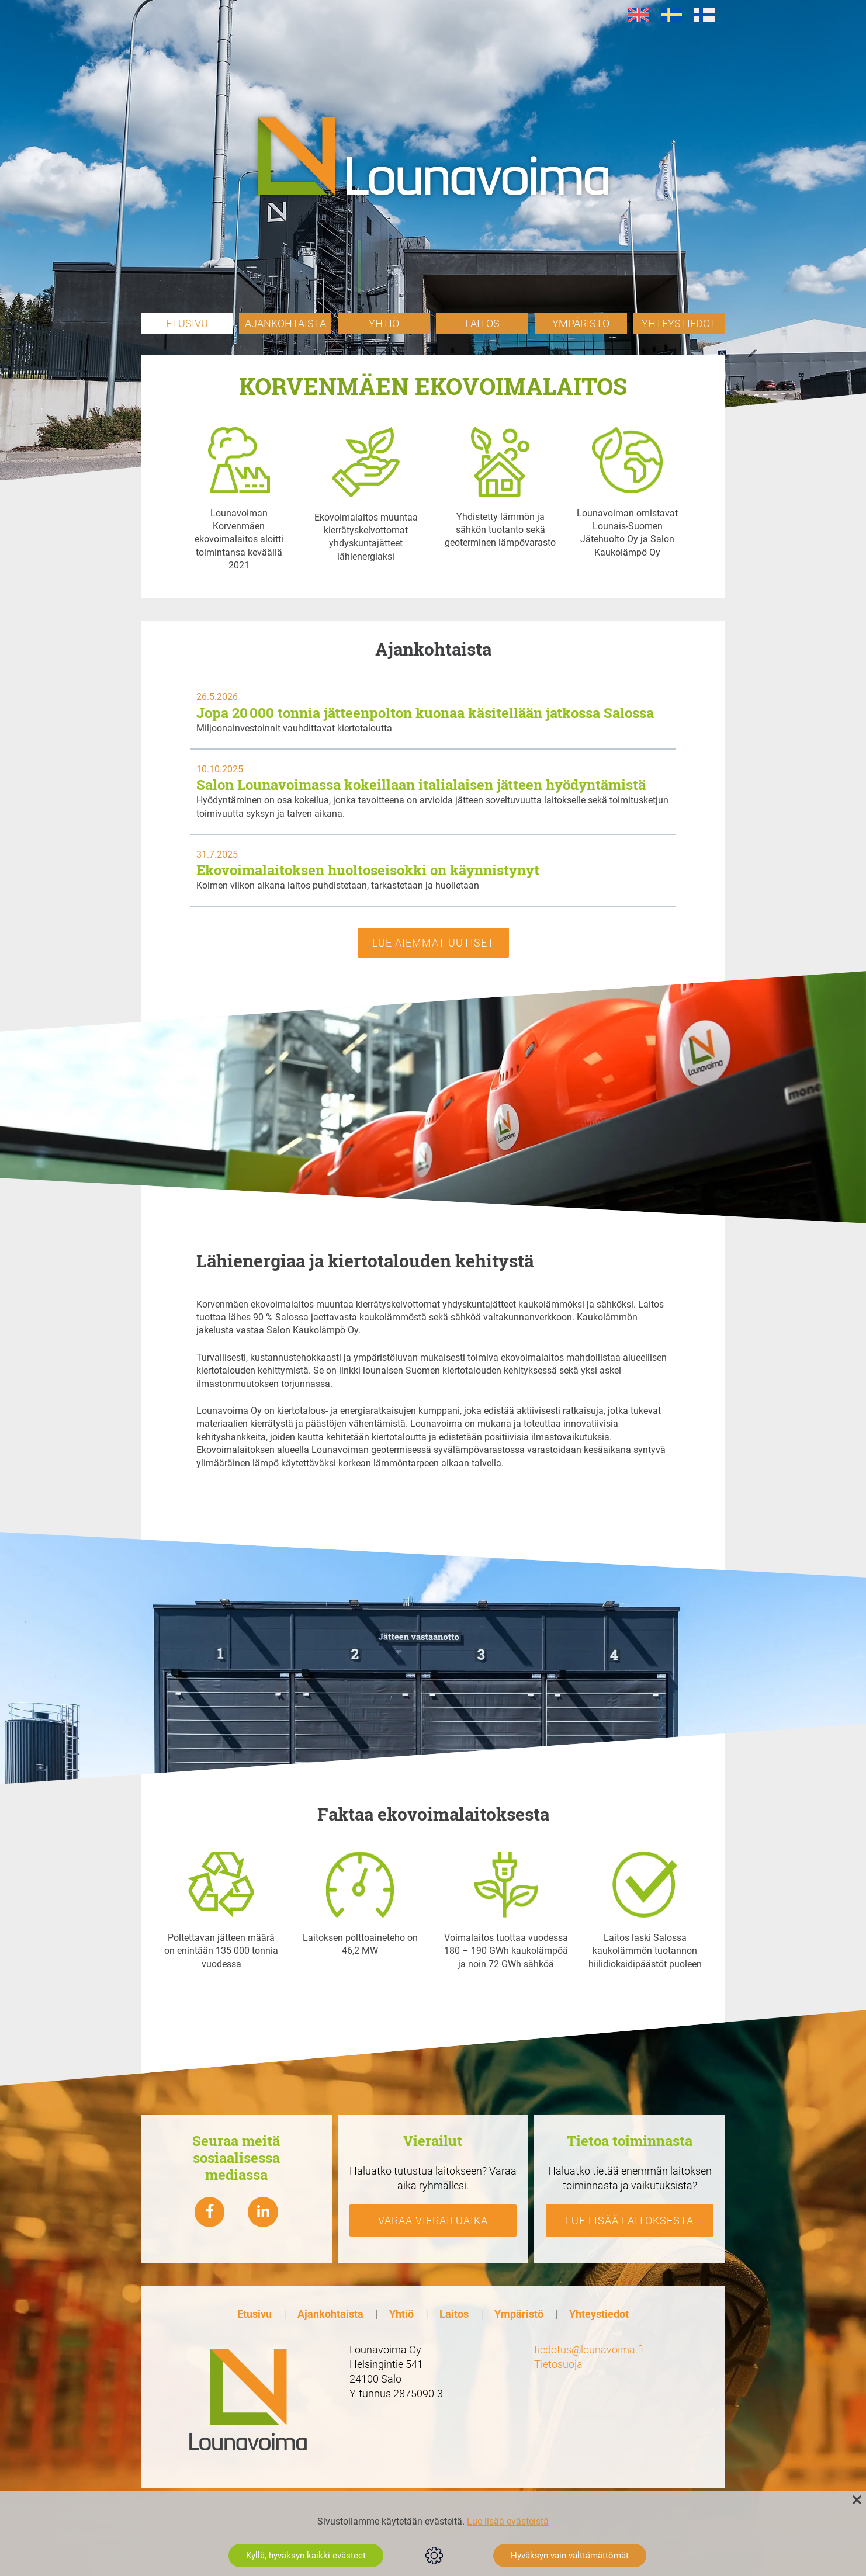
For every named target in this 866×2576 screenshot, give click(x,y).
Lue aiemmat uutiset (433, 942)
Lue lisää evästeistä (508, 2521)
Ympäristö (580, 323)
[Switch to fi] (704, 15)
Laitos (482, 323)
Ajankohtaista (285, 323)
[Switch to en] (638, 15)
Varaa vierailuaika (433, 2220)
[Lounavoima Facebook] (210, 2212)
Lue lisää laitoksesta (630, 2220)
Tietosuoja (558, 2364)
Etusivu (187, 323)
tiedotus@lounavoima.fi (588, 2349)
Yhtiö (384, 323)
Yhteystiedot (679, 323)
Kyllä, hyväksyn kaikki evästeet (306, 2555)
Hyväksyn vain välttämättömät (570, 2555)
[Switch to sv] (671, 15)
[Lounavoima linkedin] (263, 2212)
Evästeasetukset (434, 2555)
